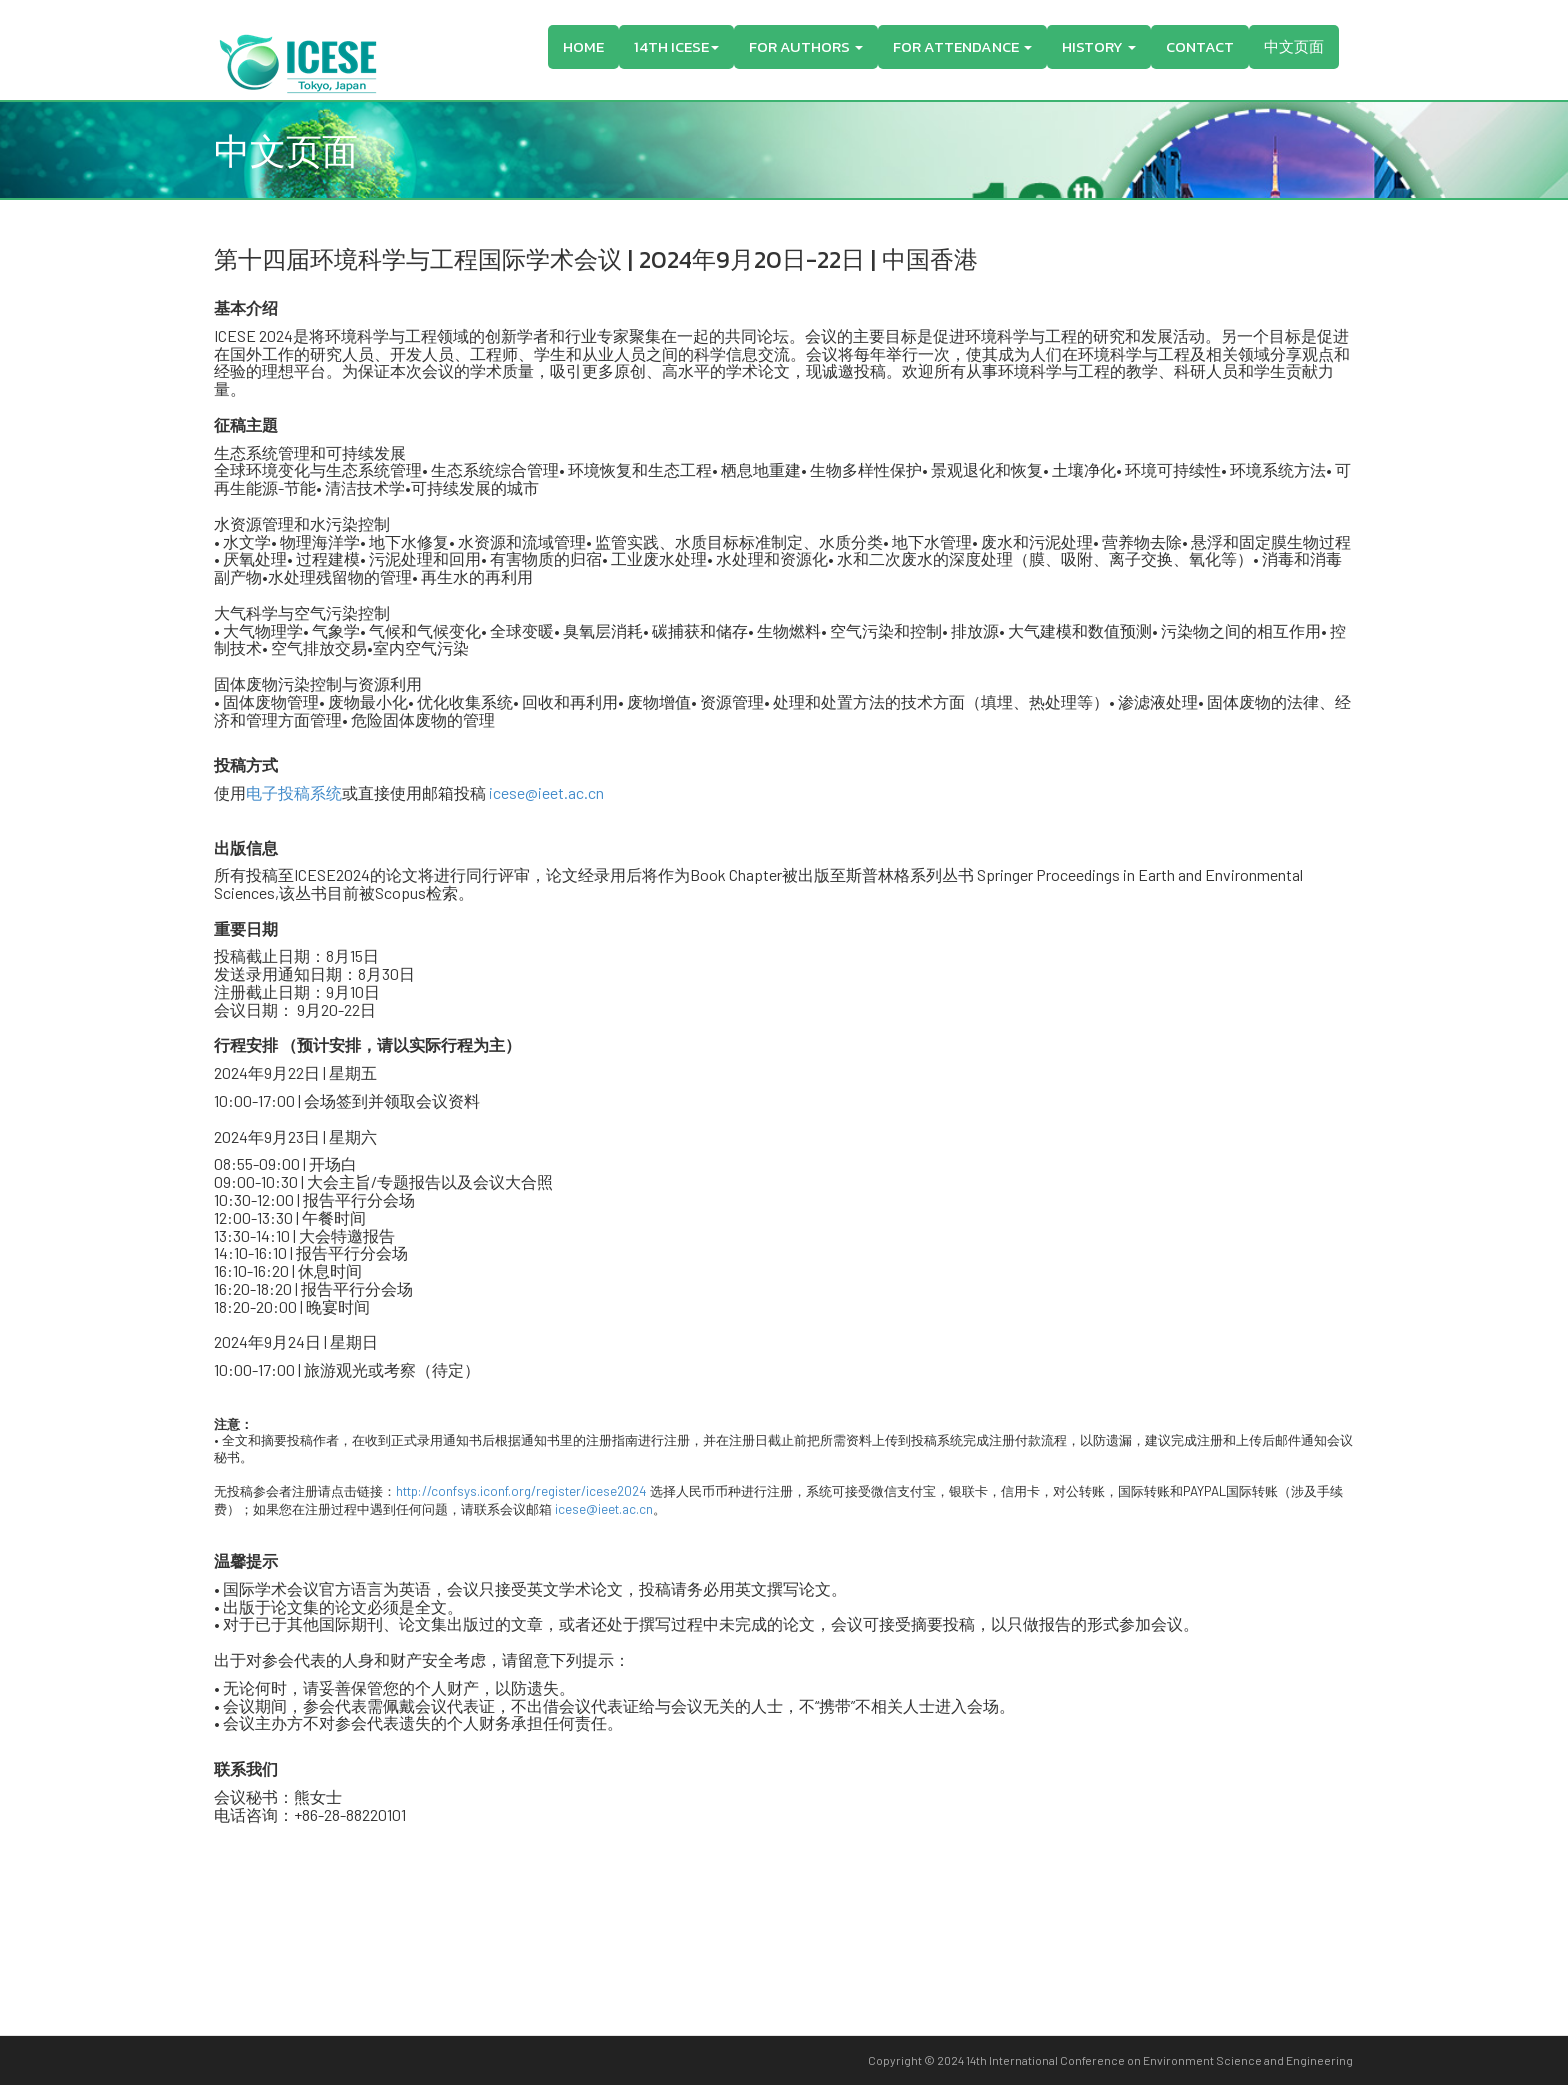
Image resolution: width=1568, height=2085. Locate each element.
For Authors (806, 46)
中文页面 (1294, 46)
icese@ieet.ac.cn (546, 792)
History (1099, 46)
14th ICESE (676, 46)
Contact (1200, 46)
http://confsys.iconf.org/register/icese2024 (521, 1491)
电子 (262, 792)
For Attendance (962, 46)
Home (583, 46)
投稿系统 (310, 792)
